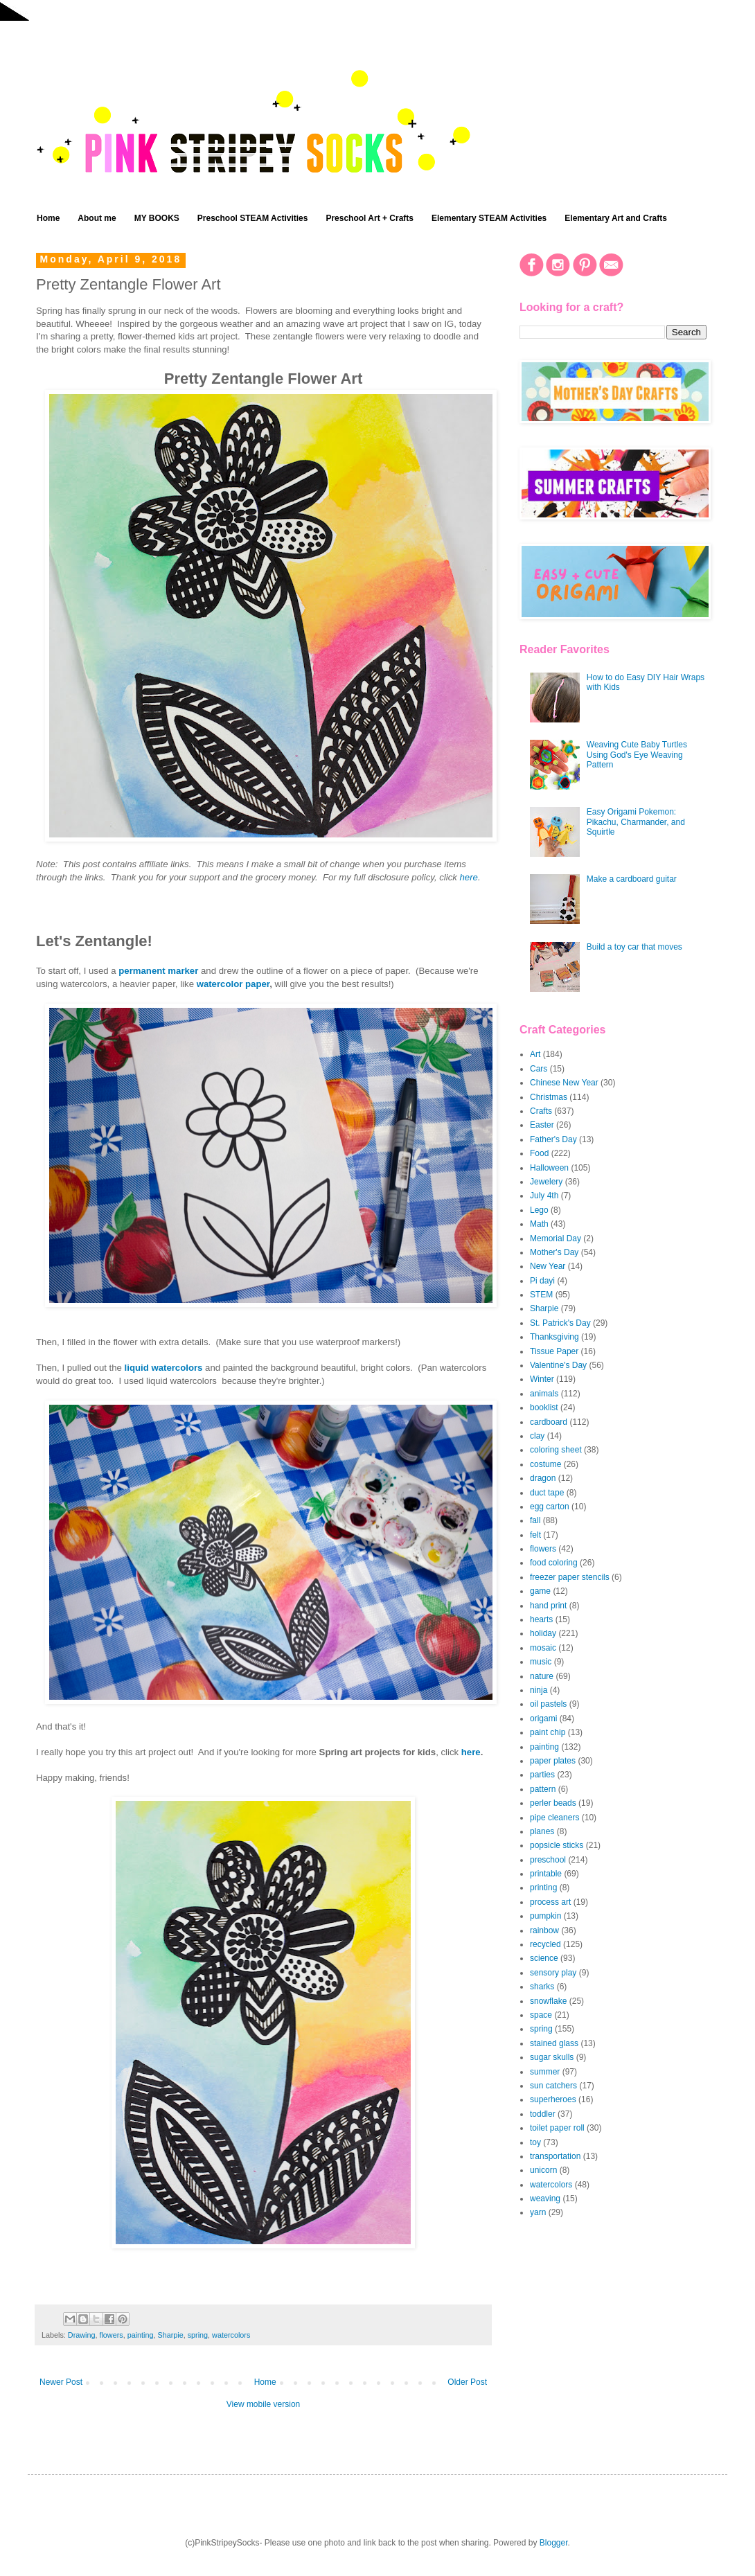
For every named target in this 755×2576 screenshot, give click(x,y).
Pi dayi (542, 1281)
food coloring (554, 1562)
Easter (542, 1125)
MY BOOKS (156, 218)
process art (550, 1902)
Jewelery (546, 1182)
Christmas (548, 1097)
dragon (543, 1478)
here (469, 877)
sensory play (553, 1973)
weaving (545, 2198)
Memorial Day (555, 1238)
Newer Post (60, 2382)
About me (97, 218)
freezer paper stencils (570, 1577)
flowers (111, 2335)
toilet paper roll (557, 2128)
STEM (541, 1294)
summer (545, 2072)
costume (545, 1464)
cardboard (548, 1422)
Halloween (549, 1168)
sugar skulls (552, 2057)
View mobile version (263, 2404)
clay (537, 1436)
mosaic (543, 1648)
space (541, 2015)
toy (535, 2142)
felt (535, 1535)
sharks (542, 1986)
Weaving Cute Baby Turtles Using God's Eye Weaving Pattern (637, 755)
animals (544, 1393)
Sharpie (170, 2335)
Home (48, 218)
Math (539, 1224)
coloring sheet (556, 1450)
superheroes (553, 2099)
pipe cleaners (554, 1817)
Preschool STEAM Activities (252, 218)
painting (140, 2335)
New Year (547, 1266)
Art (535, 1054)
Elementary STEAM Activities (489, 218)
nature (541, 1676)
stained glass (554, 2043)
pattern (543, 1789)
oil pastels (548, 1704)
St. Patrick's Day (560, 1323)
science (544, 1958)
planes (542, 1831)
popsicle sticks (556, 1845)
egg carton (549, 1506)
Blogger (554, 2543)
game (540, 1591)
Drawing (82, 2335)
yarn (538, 2212)
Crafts (541, 1111)
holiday (543, 1633)
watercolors (231, 2335)
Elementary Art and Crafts (616, 218)
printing (543, 1887)
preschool (548, 1860)
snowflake (548, 2001)
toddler (543, 2114)
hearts (541, 1619)
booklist (544, 1407)
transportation (555, 2156)
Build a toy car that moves (634, 947)
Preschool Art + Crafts (370, 218)
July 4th (544, 1195)
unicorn (543, 2170)
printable (546, 1873)
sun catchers (553, 2085)
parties (542, 1774)
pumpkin (545, 1916)
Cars (538, 1069)
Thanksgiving (554, 1337)
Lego (539, 1210)
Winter (542, 1379)
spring (198, 2335)
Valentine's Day (558, 1365)
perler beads (553, 1803)
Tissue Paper (554, 1351)
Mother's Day (554, 1252)
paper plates (553, 1761)
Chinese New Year (564, 1082)
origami (543, 1718)
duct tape (547, 1493)
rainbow (544, 1930)
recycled (545, 1944)
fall (535, 1520)
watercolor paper (233, 984)
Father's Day (553, 1139)
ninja (538, 1690)
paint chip (547, 1732)
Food (539, 1153)
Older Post (467, 2382)
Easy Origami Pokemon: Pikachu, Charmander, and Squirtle (636, 822)
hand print (548, 1605)
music (540, 1662)
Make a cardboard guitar (632, 879)
